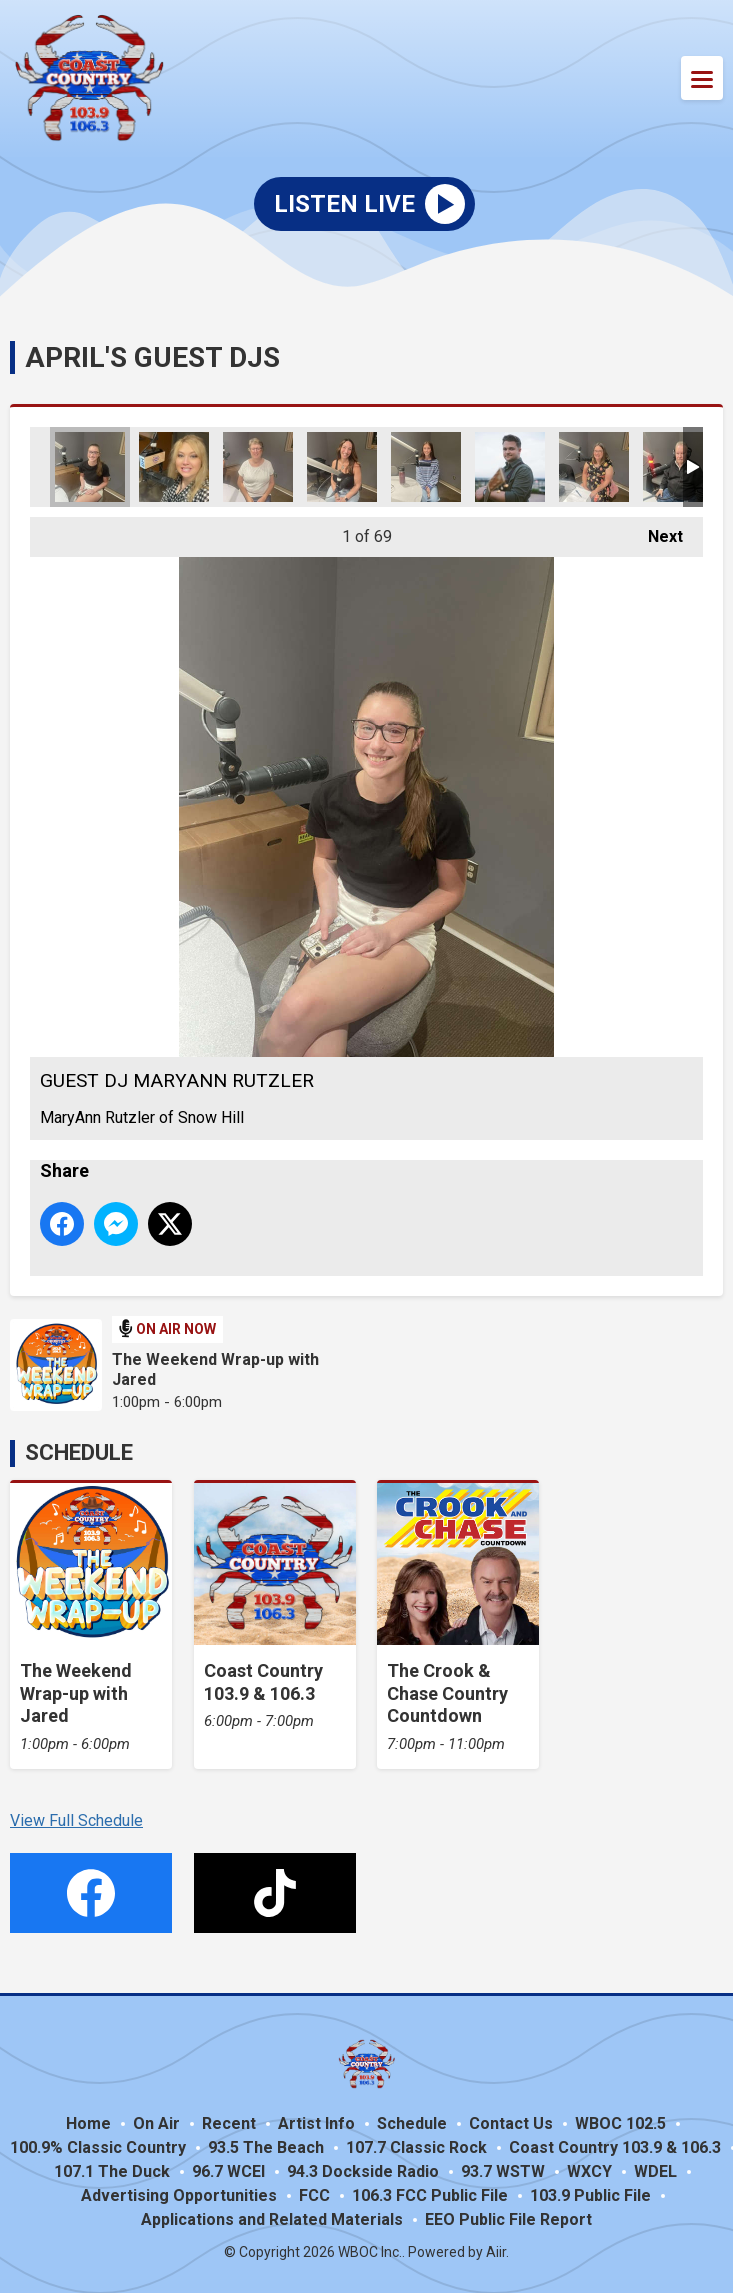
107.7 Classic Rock (416, 2147)
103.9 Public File (590, 2195)
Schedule (79, 1452)
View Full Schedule (76, 1820)
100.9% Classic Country (98, 2147)
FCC (314, 2195)
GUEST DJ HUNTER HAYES (510, 467)
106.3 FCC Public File (430, 2195)
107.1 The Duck (112, 2171)
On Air (156, 2123)
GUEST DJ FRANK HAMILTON (678, 467)
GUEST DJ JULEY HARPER (174, 467)
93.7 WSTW (503, 2171)
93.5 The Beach (266, 2147)
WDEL (655, 2171)
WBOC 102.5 (620, 2123)
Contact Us (511, 2123)
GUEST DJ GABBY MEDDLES (426, 467)
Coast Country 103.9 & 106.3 (615, 2147)
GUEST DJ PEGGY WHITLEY (258, 467)
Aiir (496, 2252)
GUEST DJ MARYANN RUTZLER (90, 467)
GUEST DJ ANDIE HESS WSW (594, 467)
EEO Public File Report (508, 2219)
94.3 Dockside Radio (363, 2171)
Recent (229, 2123)
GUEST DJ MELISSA (342, 467)
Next (655, 531)
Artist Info (316, 2123)
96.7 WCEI (228, 2171)
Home (88, 2123)
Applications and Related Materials (272, 2219)
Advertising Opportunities (179, 2195)
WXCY (589, 2171)
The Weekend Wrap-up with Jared (215, 1369)
